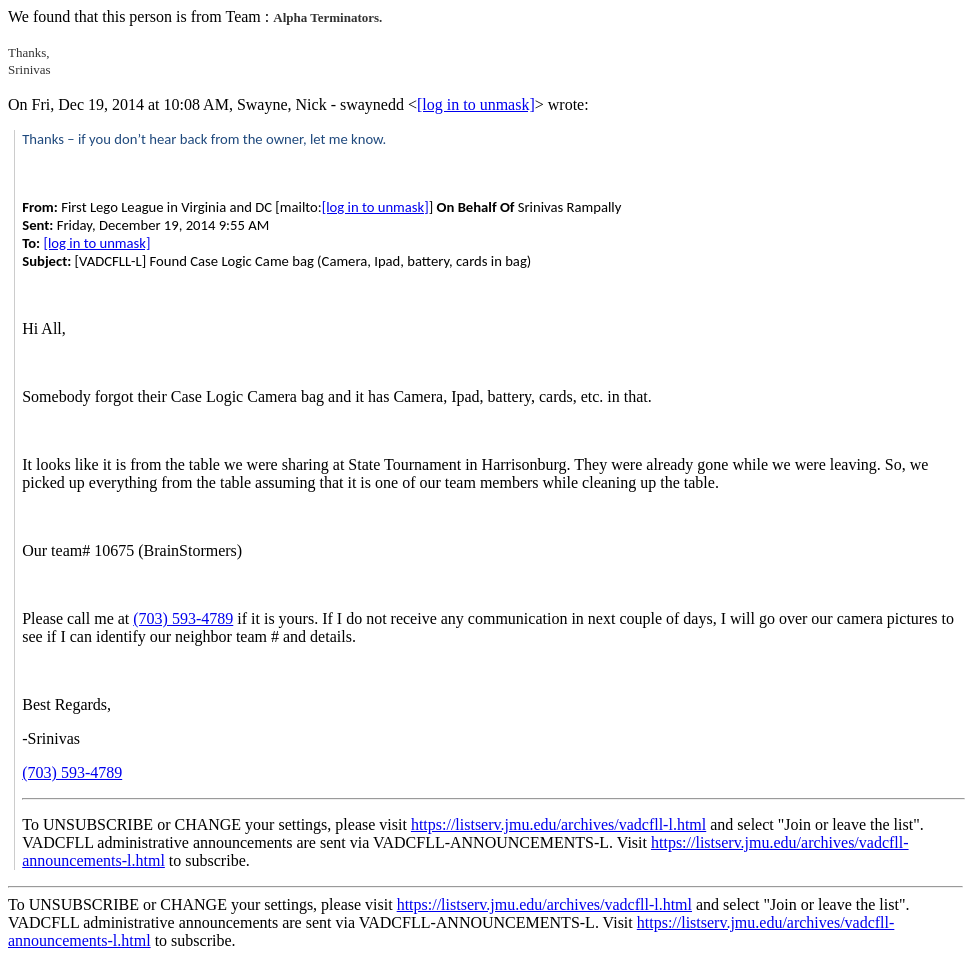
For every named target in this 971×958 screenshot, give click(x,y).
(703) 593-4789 (183, 618)
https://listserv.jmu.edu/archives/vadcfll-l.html (558, 824)
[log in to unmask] (476, 104)
